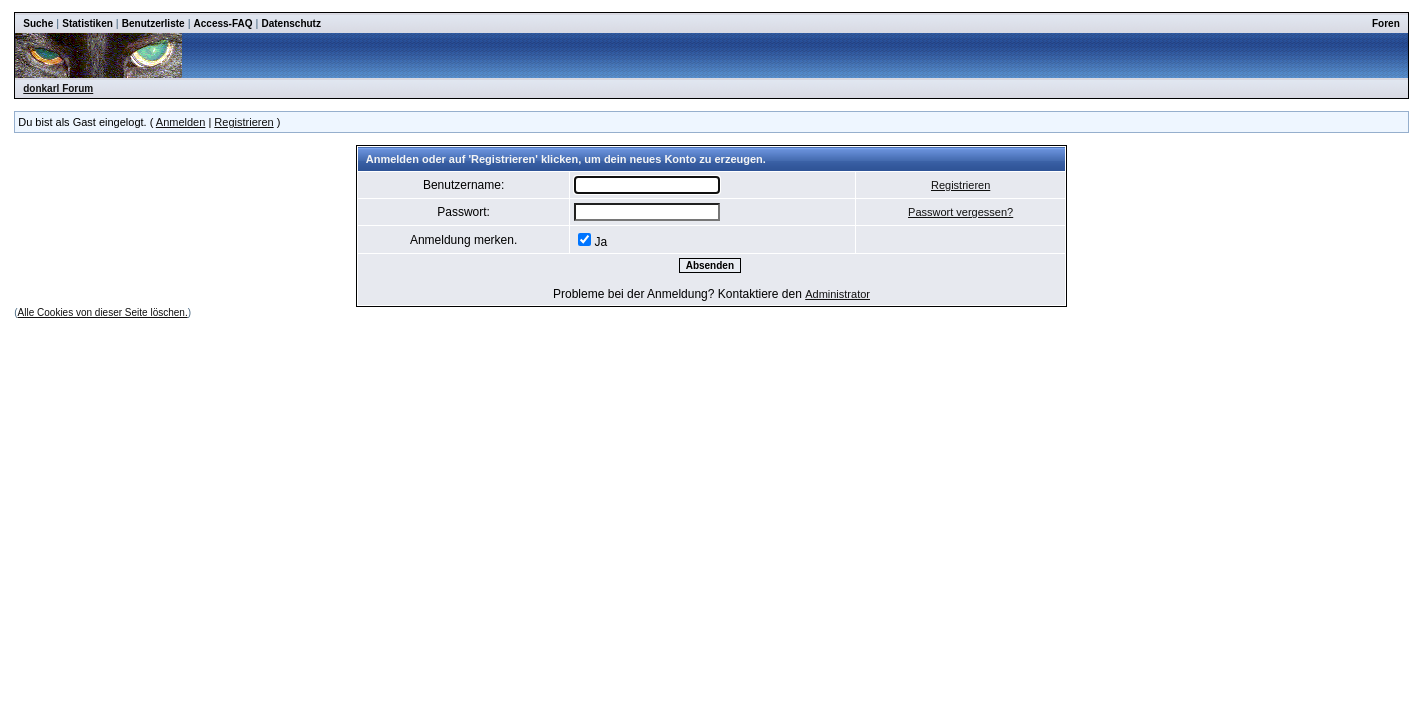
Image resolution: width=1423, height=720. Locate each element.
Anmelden (181, 122)
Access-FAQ (223, 23)
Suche (38, 23)
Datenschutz (290, 23)
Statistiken (87, 23)
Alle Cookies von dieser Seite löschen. (103, 312)
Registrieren (243, 122)
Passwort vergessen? (960, 212)
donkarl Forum (58, 88)
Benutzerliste (153, 23)
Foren (1386, 23)
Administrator (837, 294)
